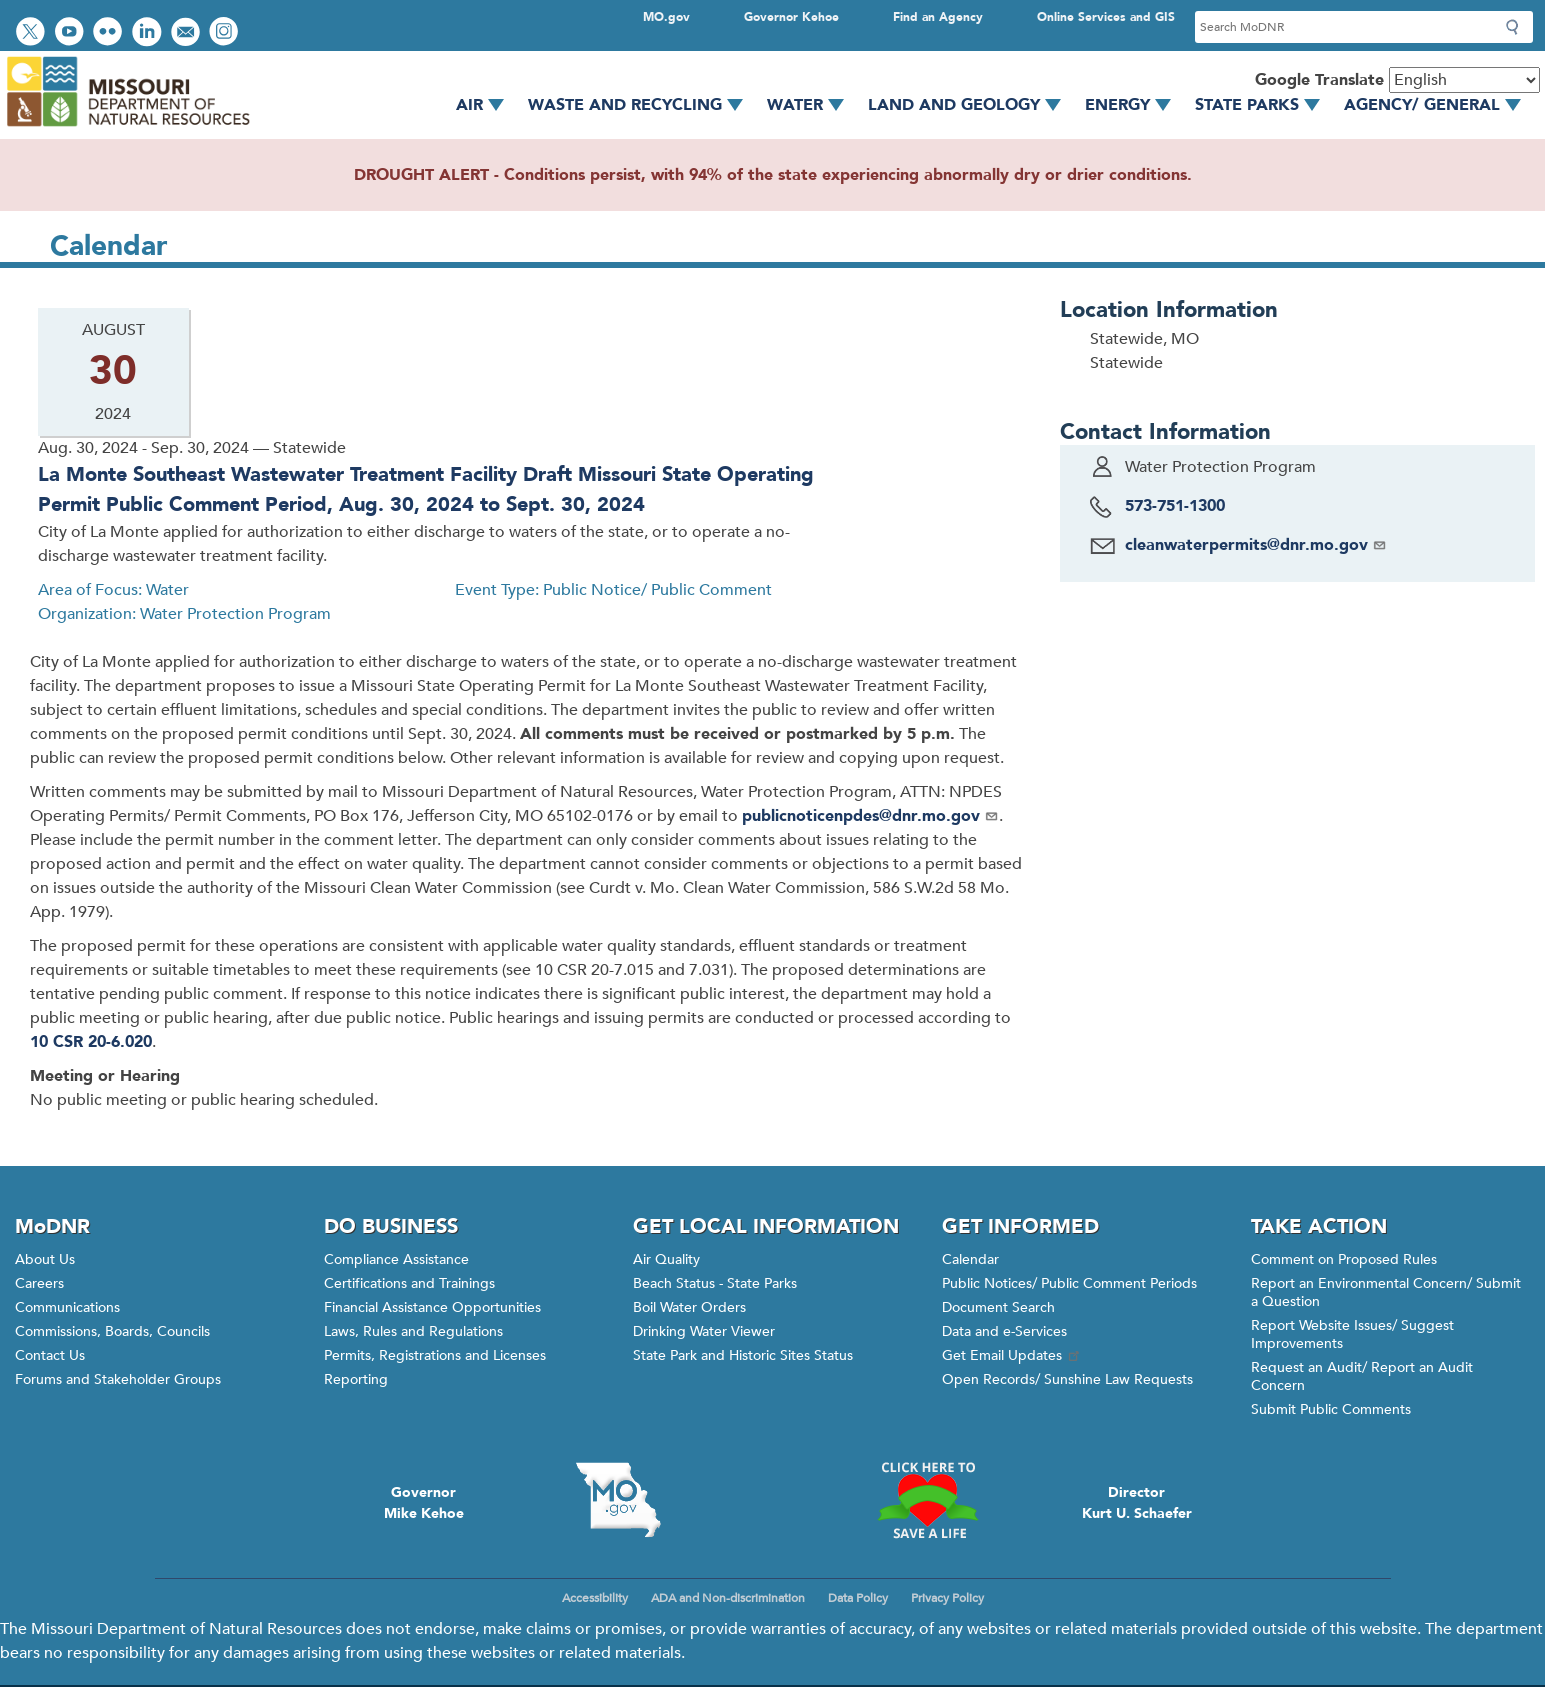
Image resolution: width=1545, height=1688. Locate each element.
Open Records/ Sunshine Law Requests (1067, 1379)
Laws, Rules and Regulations (413, 1331)
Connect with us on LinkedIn (149, 33)
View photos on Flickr (110, 33)
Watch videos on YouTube (71, 33)
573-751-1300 (1175, 506)
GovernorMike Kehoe (424, 1503)
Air (487, 105)
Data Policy (858, 1598)
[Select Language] (1464, 80)
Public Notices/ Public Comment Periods (1069, 1283)
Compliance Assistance (396, 1259)
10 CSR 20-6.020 (91, 1042)
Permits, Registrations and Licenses (435, 1355)
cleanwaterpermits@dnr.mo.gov (1256, 545)
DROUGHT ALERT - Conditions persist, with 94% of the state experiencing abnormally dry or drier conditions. (773, 175)
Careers (39, 1283)
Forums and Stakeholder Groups (118, 1379)
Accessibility (595, 1598)
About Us (45, 1259)
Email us (187, 33)
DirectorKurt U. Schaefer (1137, 1503)
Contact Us (50, 1355)
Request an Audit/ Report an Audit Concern (1362, 1376)
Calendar (970, 1259)
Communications (67, 1307)
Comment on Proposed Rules (1344, 1259)
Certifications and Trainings (409, 1283)
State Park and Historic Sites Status (743, 1355)
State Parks (1264, 105)
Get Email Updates (1012, 1355)
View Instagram (226, 33)
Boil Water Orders (689, 1307)
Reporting (356, 1379)
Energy (1135, 105)
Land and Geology (971, 105)
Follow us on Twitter (33, 33)
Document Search (998, 1307)
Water (812, 105)
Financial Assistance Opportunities (432, 1307)
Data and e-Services (1004, 1331)
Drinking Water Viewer (704, 1331)
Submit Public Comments (1331, 1409)
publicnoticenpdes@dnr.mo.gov (870, 816)
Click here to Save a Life (927, 1500)
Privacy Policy (947, 1598)
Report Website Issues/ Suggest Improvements (1352, 1334)
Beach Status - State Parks (715, 1283)
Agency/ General (1439, 105)
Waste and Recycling (642, 105)
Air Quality (666, 1259)
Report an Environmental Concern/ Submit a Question (1386, 1292)
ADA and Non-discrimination (728, 1598)
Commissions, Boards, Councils (112, 1331)
